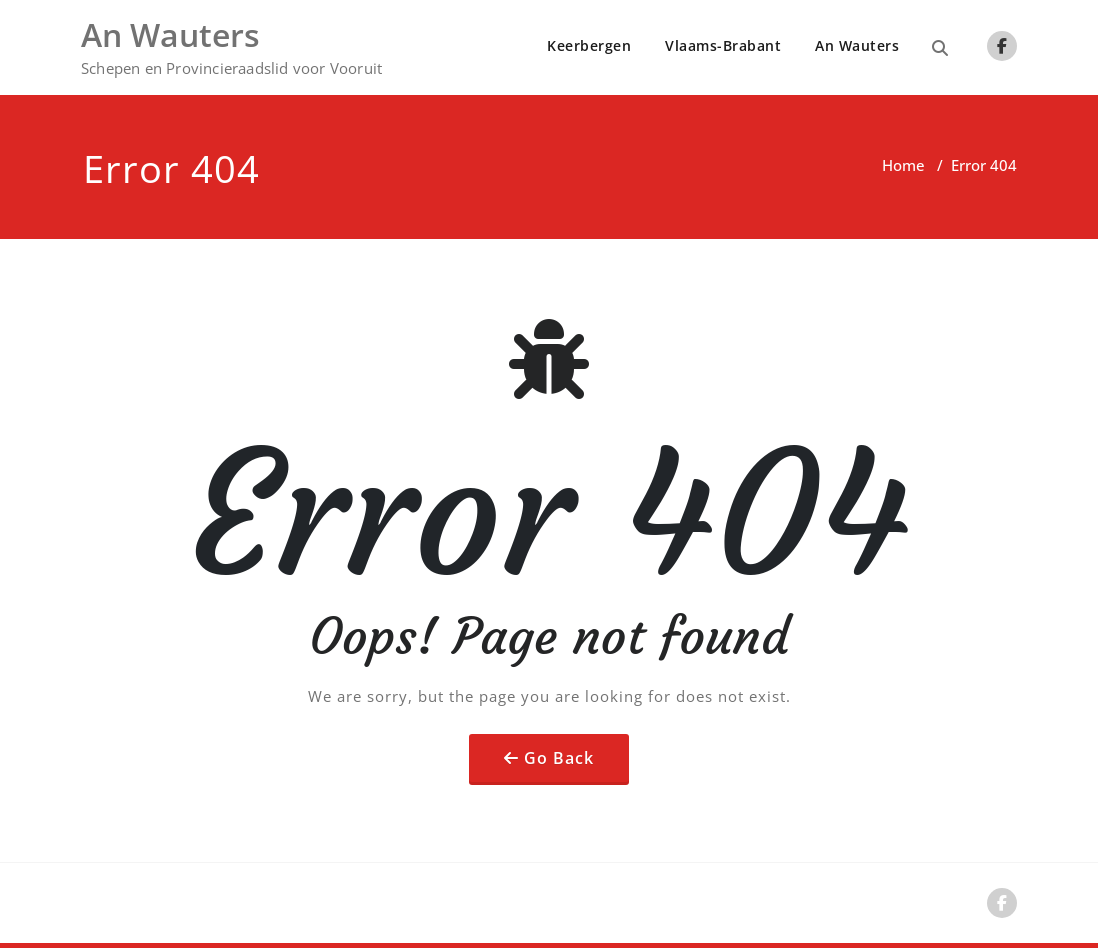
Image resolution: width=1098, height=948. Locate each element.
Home (903, 165)
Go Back (559, 758)
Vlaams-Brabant (723, 45)
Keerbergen (589, 45)
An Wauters (857, 45)
